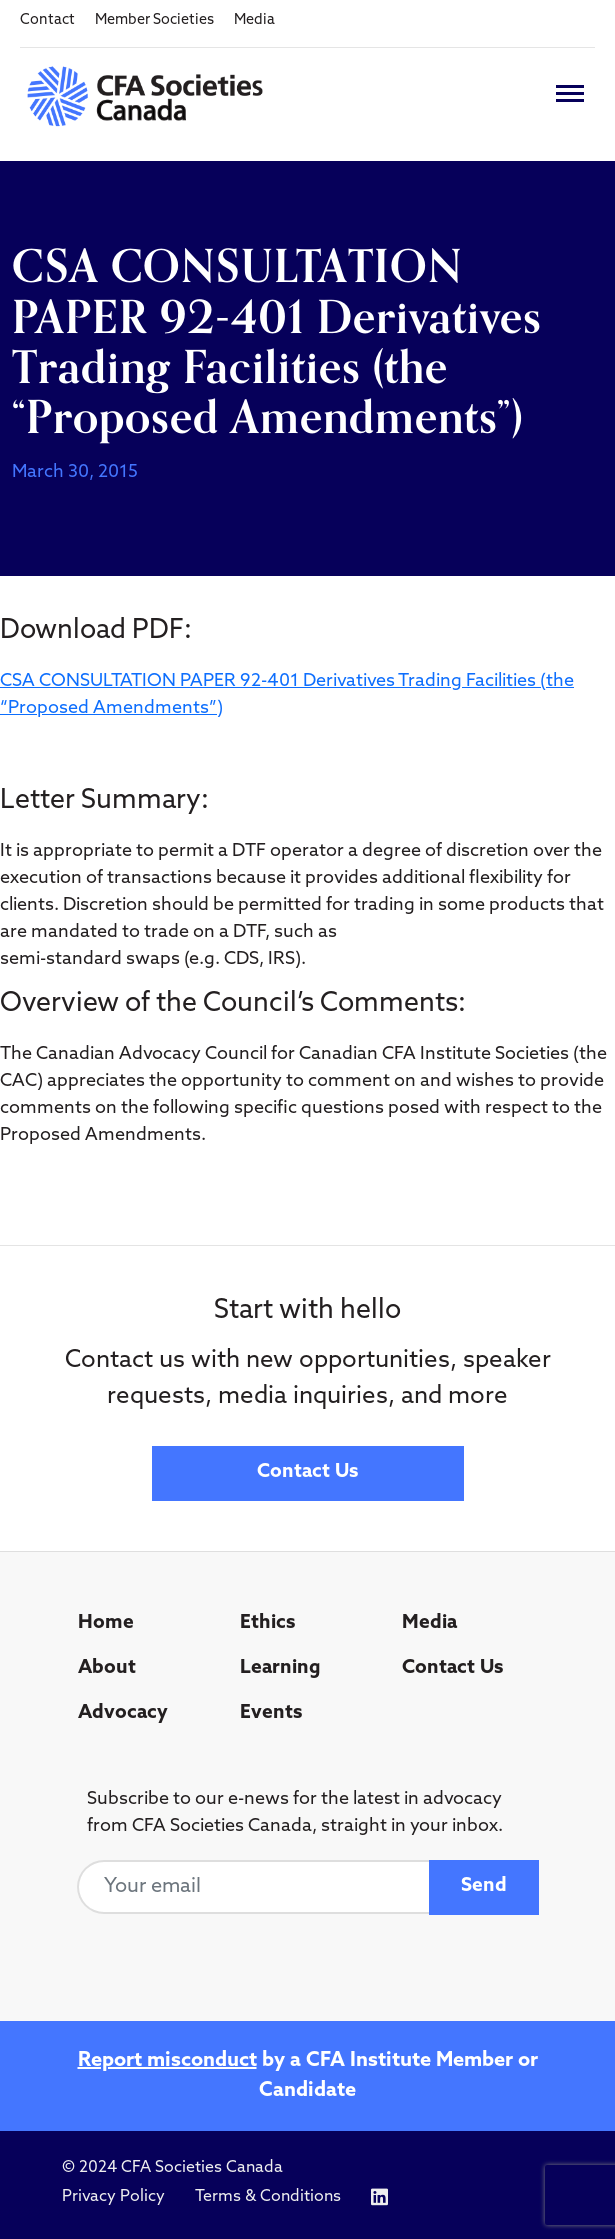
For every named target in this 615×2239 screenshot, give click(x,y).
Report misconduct (167, 2061)
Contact (47, 20)
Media (254, 20)
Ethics (267, 1623)
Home (106, 1623)
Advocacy (123, 1713)
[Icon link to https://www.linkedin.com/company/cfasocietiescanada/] (379, 2197)
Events (271, 1713)
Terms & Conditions (268, 2197)
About (107, 1668)
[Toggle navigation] (570, 93)
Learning (280, 1668)
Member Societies (154, 20)
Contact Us (307, 1472)
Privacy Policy (113, 2197)
